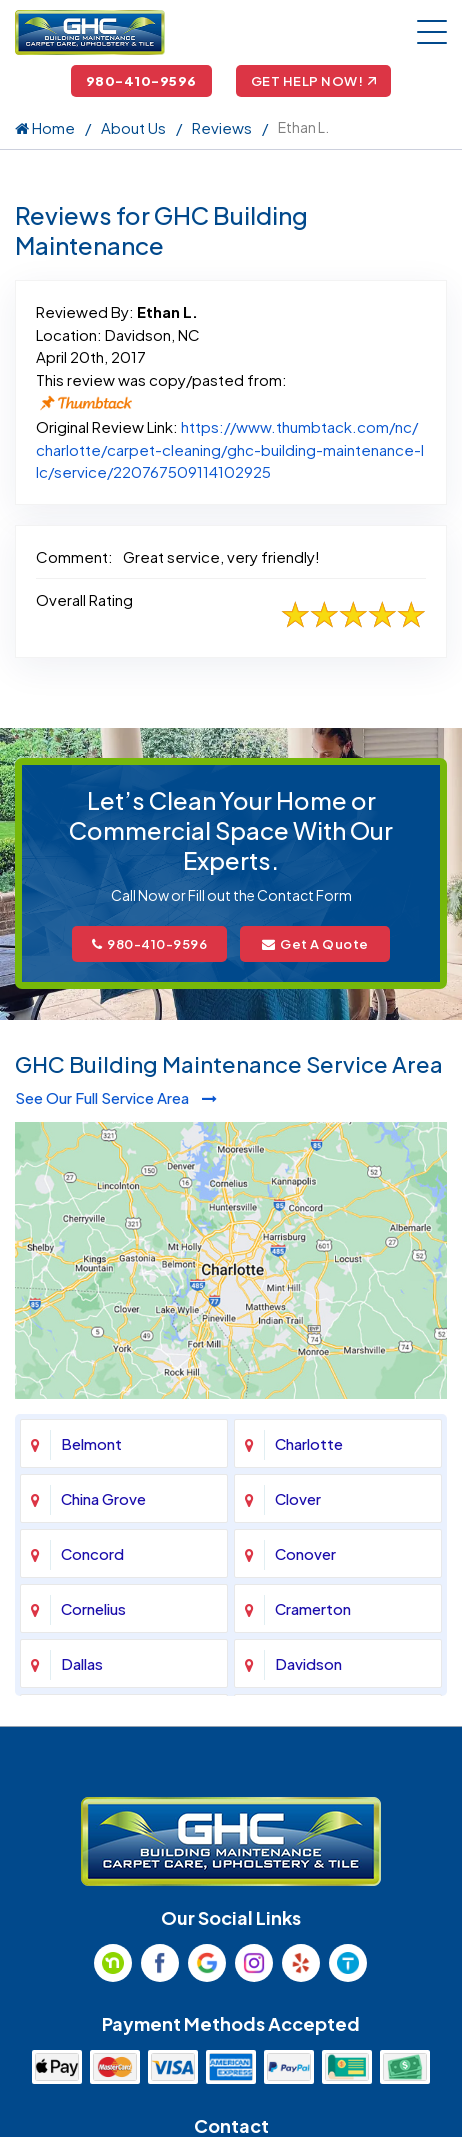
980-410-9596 (141, 81)
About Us (133, 127)
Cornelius (93, 1608)
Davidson (308, 1663)
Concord (92, 1553)
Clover (298, 1498)
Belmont (91, 1443)
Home (45, 127)
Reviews (222, 127)
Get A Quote (315, 944)
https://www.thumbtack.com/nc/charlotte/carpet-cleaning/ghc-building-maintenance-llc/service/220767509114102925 (230, 449)
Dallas (82, 1663)
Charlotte (309, 1443)
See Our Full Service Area (116, 1097)
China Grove (103, 1498)
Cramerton (313, 1608)
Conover (305, 1553)
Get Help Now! (314, 81)
